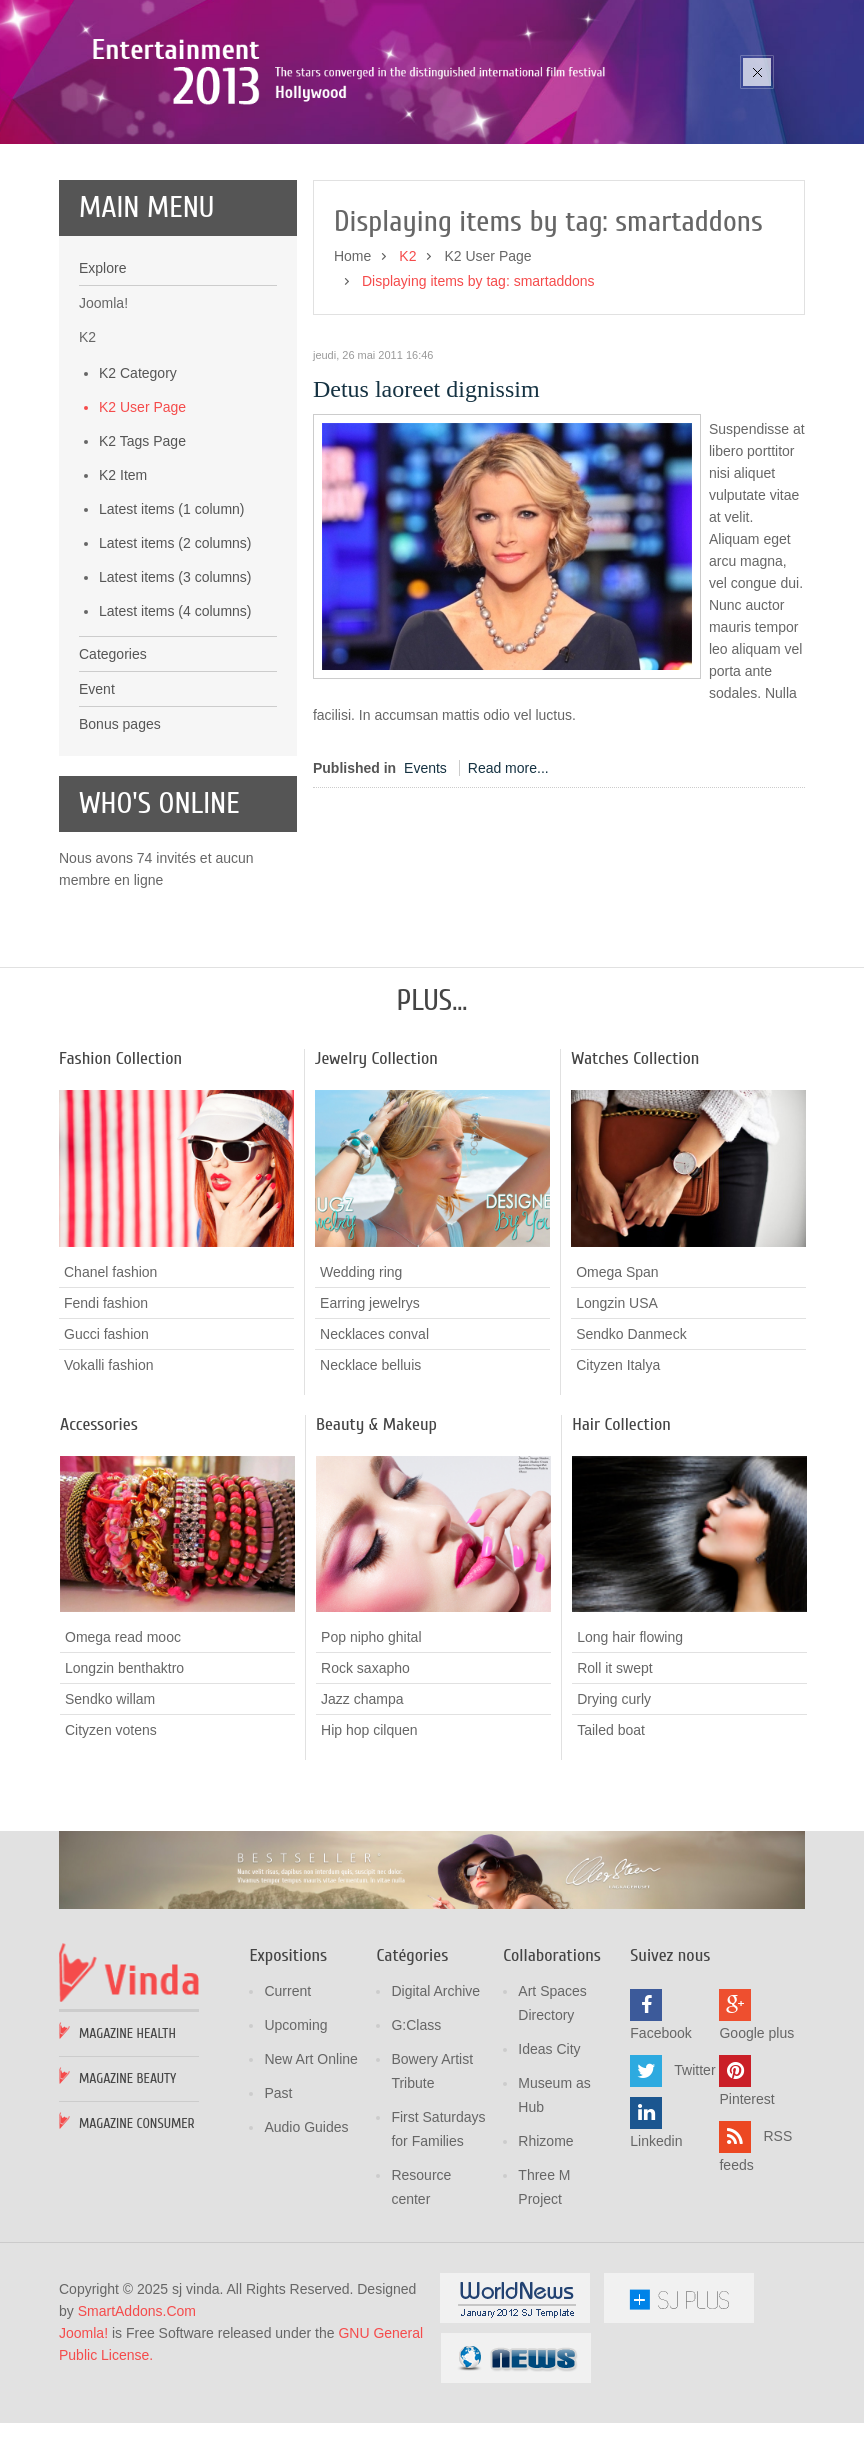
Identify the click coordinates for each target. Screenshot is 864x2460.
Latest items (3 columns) (175, 706)
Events (425, 897)
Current (287, 2121)
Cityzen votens (111, 1859)
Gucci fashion (106, 1462)
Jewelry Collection (376, 1187)
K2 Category (138, 502)
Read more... (508, 897)
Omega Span (617, 1400)
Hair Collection (621, 1552)
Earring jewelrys (370, 1431)
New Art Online (310, 2189)
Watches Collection (635, 1187)
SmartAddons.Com (137, 2441)
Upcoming (295, 2155)
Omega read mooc (123, 1766)
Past (278, 2223)
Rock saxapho (365, 1797)
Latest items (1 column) (172, 638)
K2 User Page (142, 536)
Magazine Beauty (127, 2208)
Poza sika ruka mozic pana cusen (262, 149)
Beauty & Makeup (376, 1552)
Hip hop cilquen (369, 1859)
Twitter (694, 2200)
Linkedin (656, 2271)
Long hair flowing (630, 1766)
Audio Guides (306, 2257)
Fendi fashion (106, 1431)
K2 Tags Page (142, 570)
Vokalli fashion (109, 1493)
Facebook (660, 2163)
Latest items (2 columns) (175, 672)
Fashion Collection (120, 1187)
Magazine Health (127, 2163)
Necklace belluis (370, 1493)
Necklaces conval (374, 1462)
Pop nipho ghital (371, 1766)
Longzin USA (617, 1431)
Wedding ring (361, 1400)
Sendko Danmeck (631, 1462)
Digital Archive (435, 2121)
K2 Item (123, 604)
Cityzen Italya (618, 1493)
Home (352, 385)
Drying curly (614, 1828)
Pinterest (746, 2229)
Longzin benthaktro (124, 1797)
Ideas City (549, 2179)
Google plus (756, 2163)
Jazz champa (362, 1828)
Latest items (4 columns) (175, 740)
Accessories (99, 1552)
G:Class (416, 2155)
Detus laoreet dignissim (426, 517)
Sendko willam (110, 1828)
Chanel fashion (110, 1400)
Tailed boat (611, 1859)
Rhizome (545, 2271)
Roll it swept (614, 1797)
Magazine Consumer (137, 2253)
